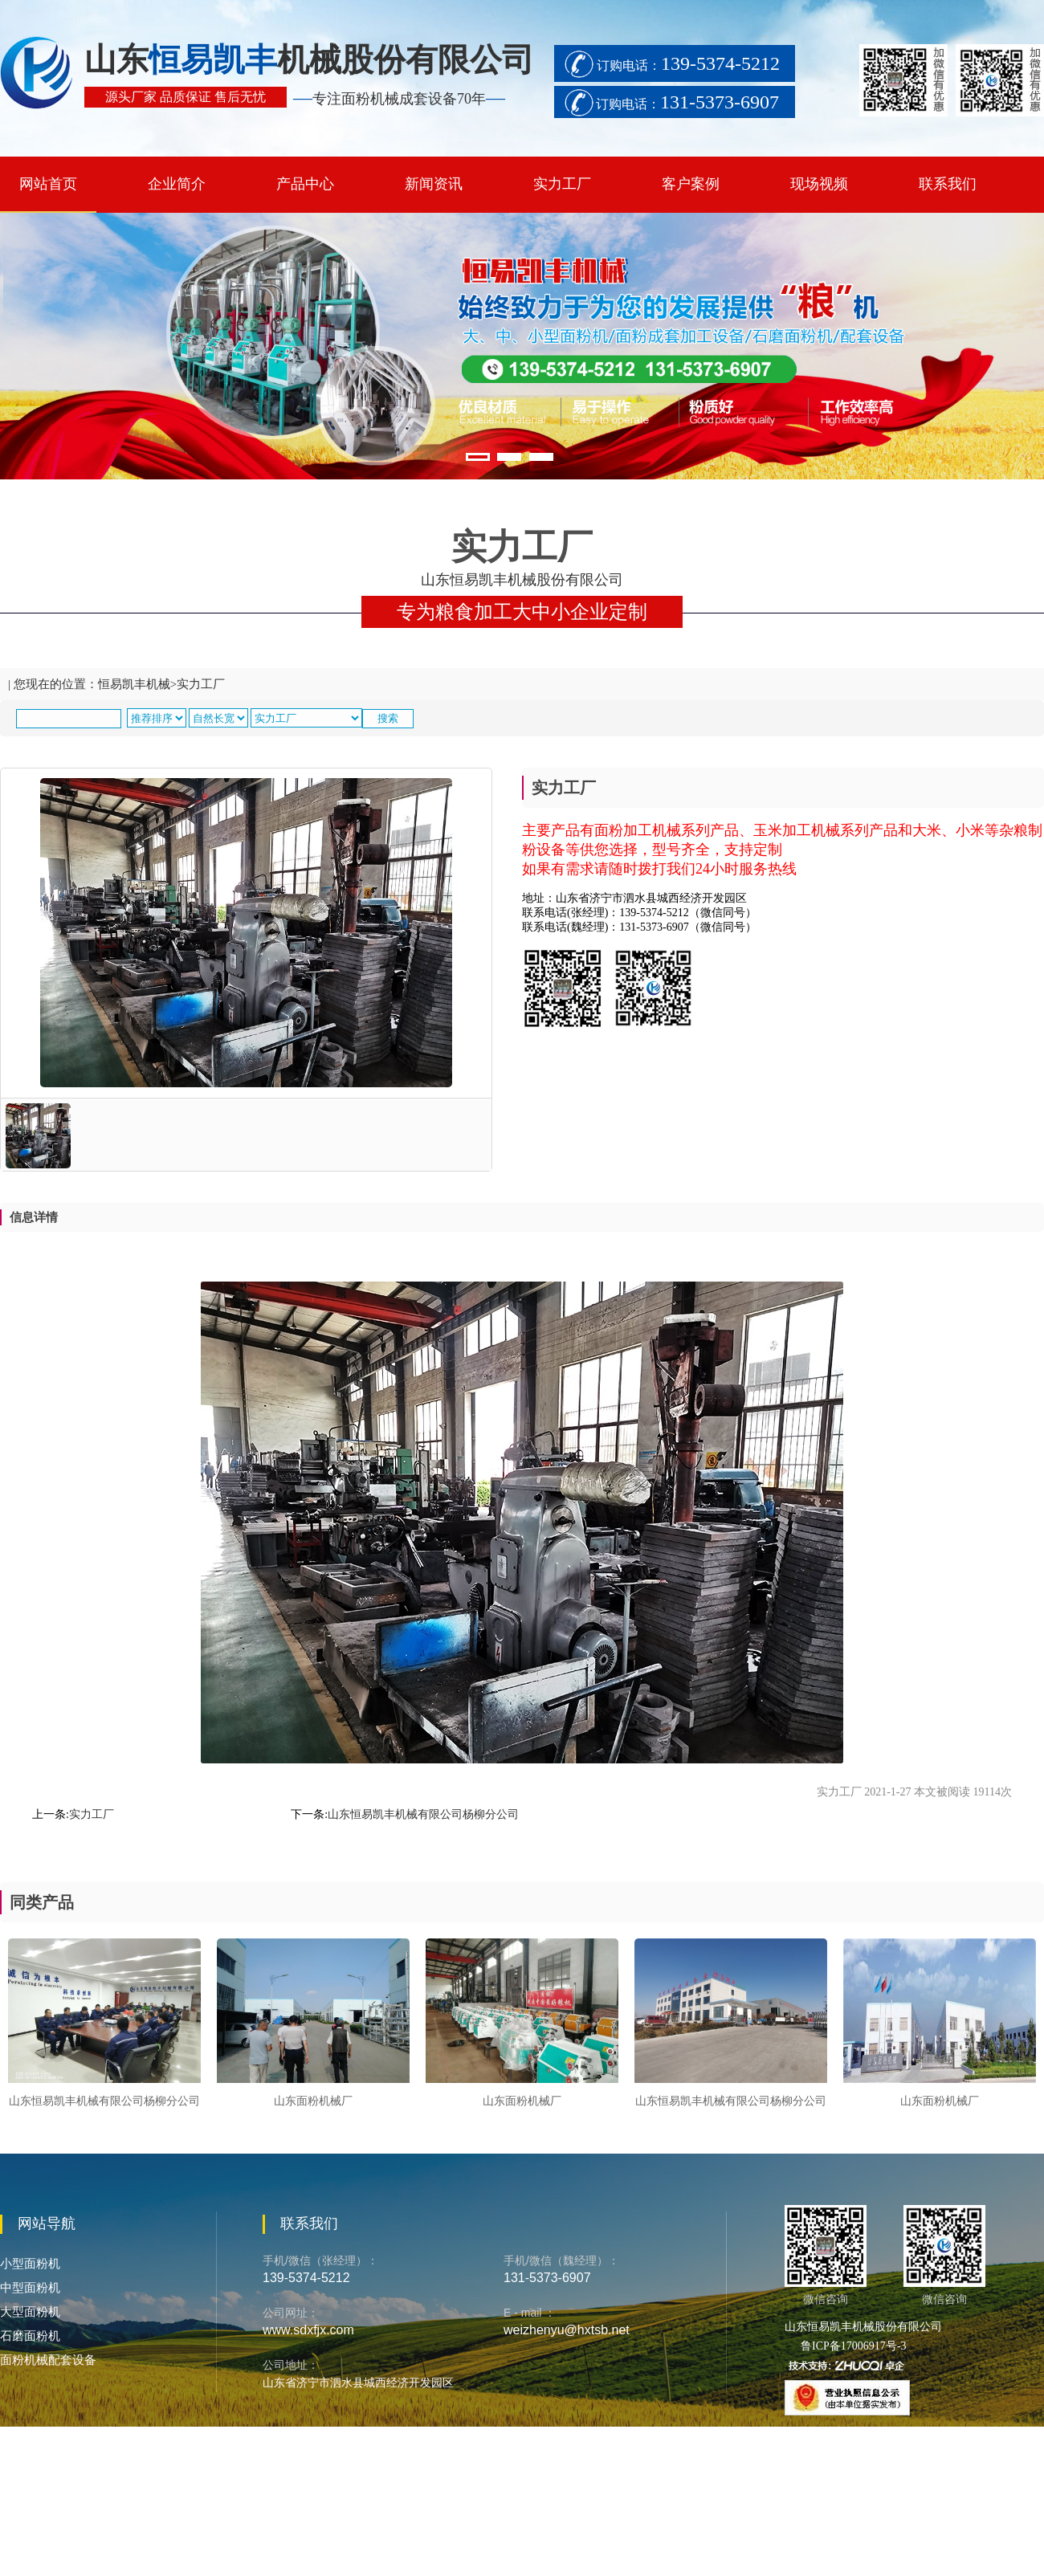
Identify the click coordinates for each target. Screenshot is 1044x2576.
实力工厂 (562, 184)
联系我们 (948, 184)
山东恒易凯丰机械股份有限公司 (863, 2327)
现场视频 (819, 184)
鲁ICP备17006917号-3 (853, 2346)
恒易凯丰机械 (134, 684)
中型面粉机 (30, 2287)
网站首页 (48, 184)
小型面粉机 (30, 2263)
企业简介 (177, 184)
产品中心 (305, 184)
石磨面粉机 (30, 2335)
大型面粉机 (30, 2311)
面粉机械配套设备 (48, 2360)
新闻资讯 (434, 184)
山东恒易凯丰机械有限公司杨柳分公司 (423, 1814)
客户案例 (691, 184)
